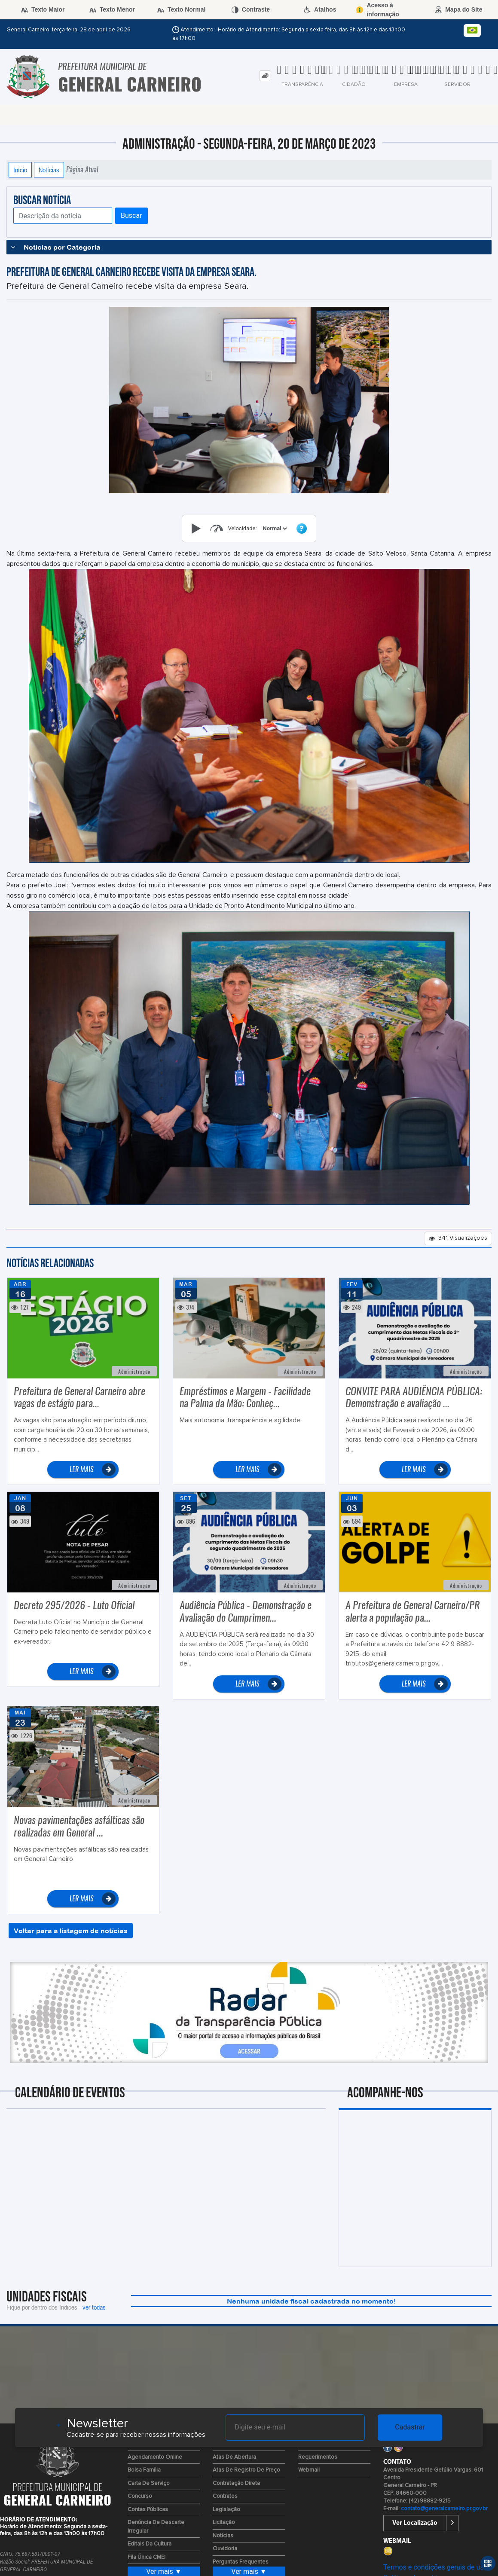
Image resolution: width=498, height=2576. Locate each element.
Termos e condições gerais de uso (435, 2567)
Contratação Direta (236, 2483)
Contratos (225, 2496)
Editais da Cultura (149, 2544)
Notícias (49, 169)
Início (20, 169)
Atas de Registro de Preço (246, 2470)
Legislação (226, 2509)
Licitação (224, 2522)
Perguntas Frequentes (241, 2562)
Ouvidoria (225, 2549)
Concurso (140, 2496)
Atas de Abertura (234, 2457)
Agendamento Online (155, 2457)
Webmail (309, 2470)
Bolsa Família (144, 2470)
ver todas (94, 2307)
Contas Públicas (148, 2509)
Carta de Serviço (149, 2483)
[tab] (265, 75)
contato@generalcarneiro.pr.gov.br (444, 2509)
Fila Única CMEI (146, 2557)
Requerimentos (317, 2457)
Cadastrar (410, 2427)
